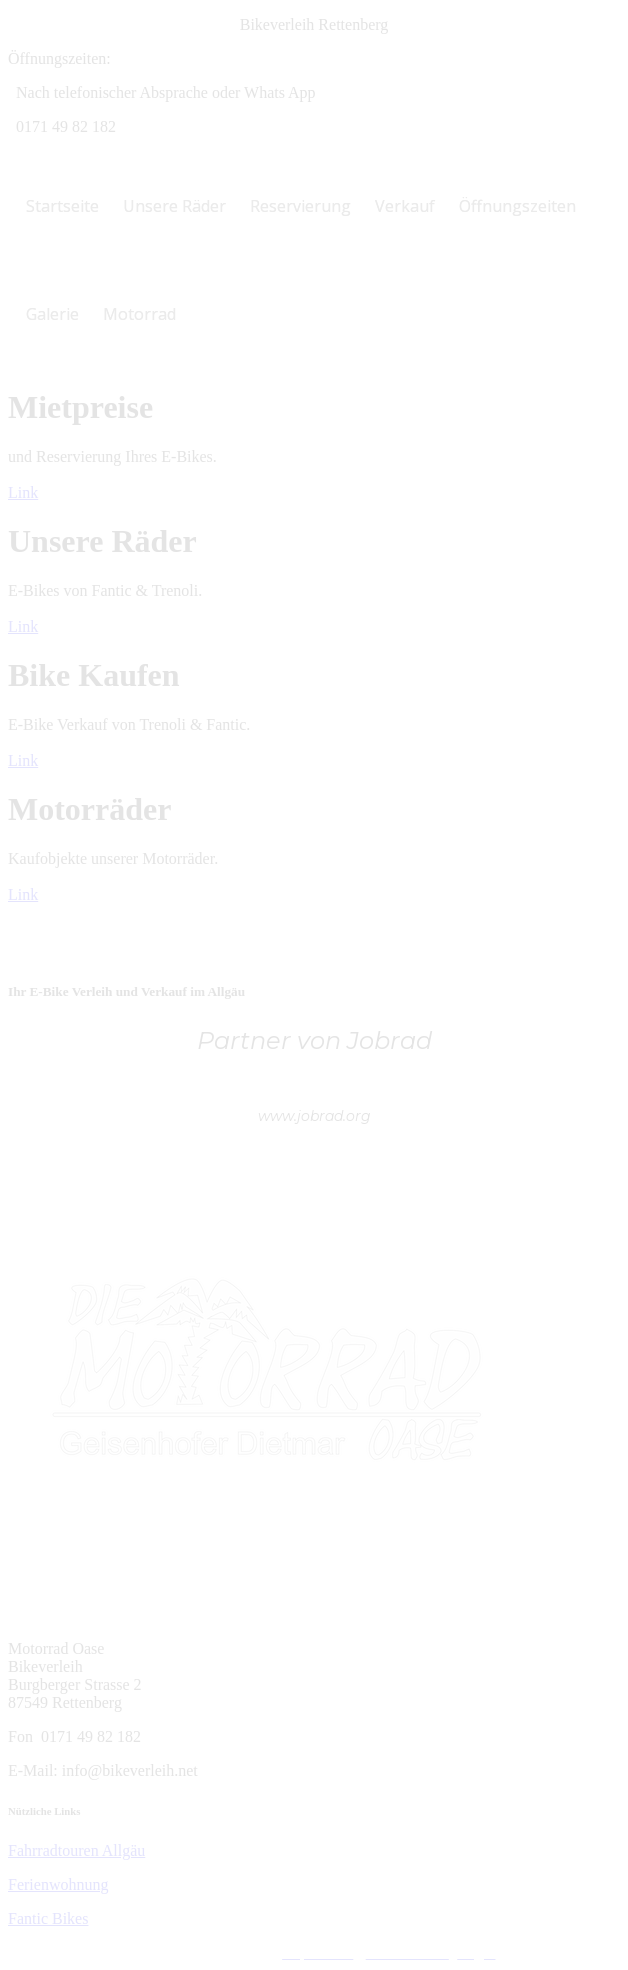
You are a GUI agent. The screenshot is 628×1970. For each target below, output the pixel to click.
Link (23, 492)
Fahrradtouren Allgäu (76, 1850)
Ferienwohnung (58, 1884)
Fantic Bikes (48, 1918)
